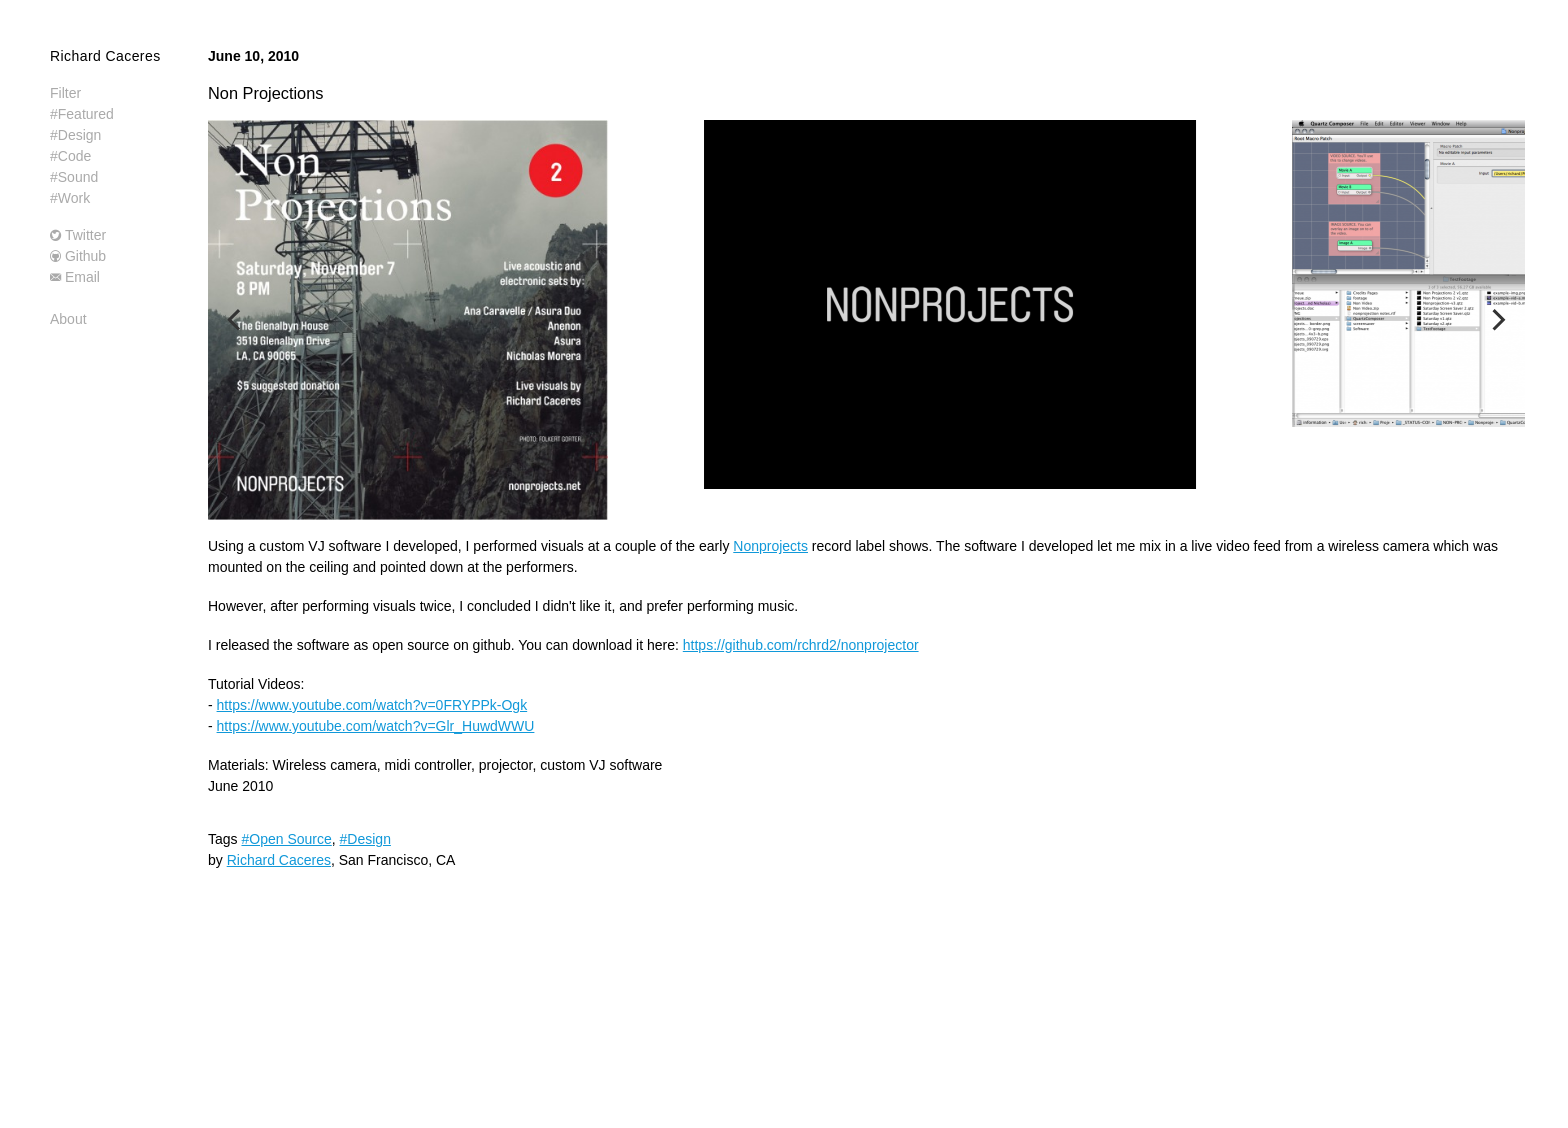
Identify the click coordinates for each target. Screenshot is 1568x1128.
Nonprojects (770, 546)
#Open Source (286, 839)
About (68, 319)
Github (85, 256)
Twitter (85, 235)
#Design (365, 839)
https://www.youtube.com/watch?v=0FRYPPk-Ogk (372, 705)
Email (82, 277)
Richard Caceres (105, 56)
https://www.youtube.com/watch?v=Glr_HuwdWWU (376, 726)
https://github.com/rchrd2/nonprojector (801, 645)
